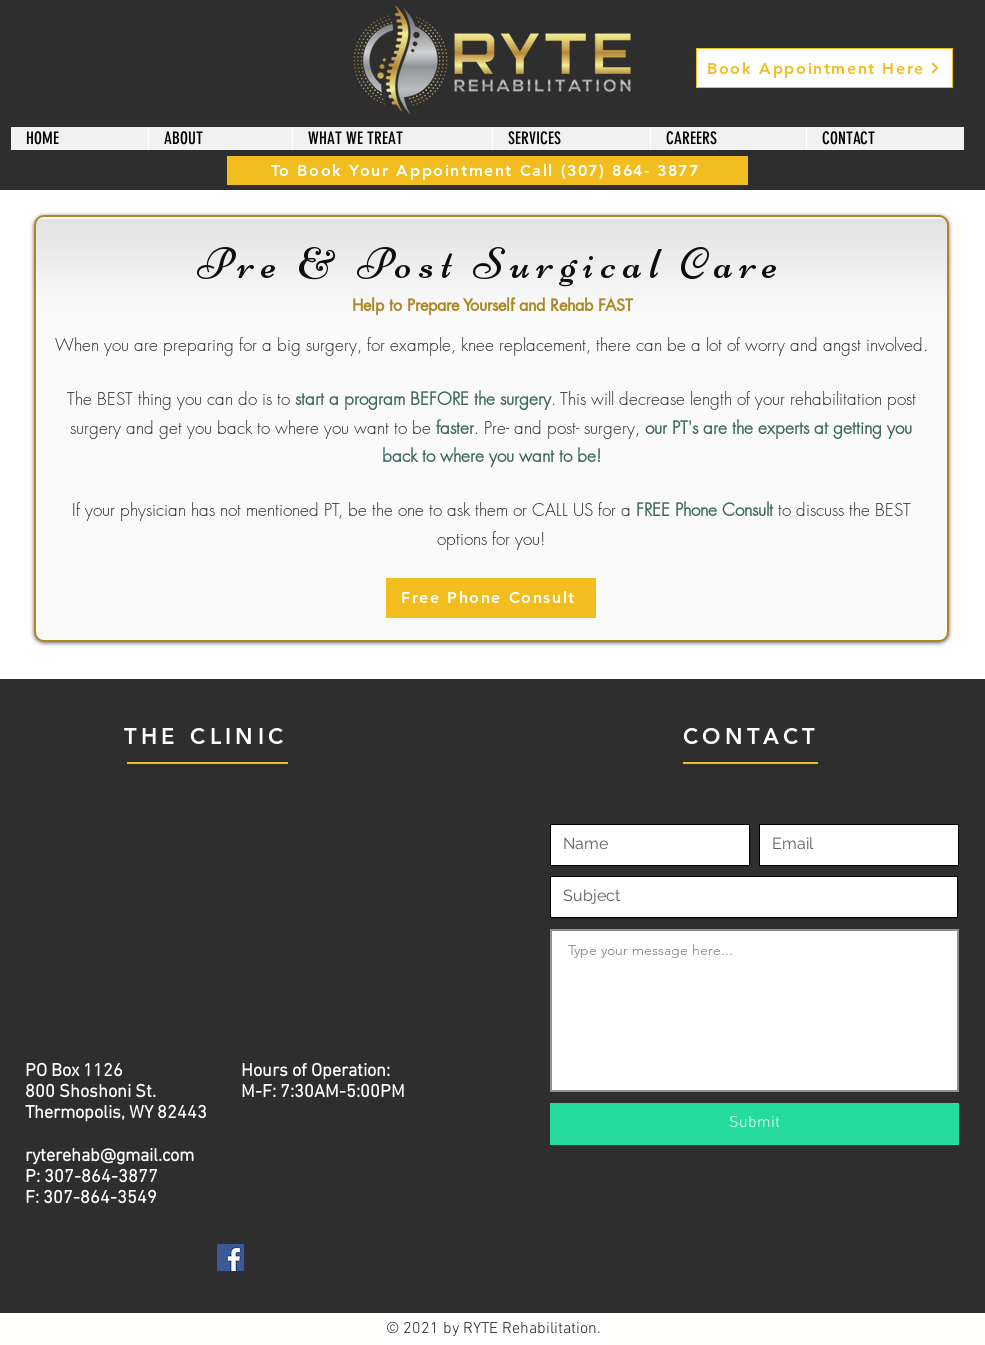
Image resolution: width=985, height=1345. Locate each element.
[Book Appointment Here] (824, 68)
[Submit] (754, 1124)
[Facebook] (230, 1257)
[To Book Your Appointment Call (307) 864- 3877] (487, 170)
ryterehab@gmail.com (109, 1156)
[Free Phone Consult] (491, 598)
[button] (220, 138)
